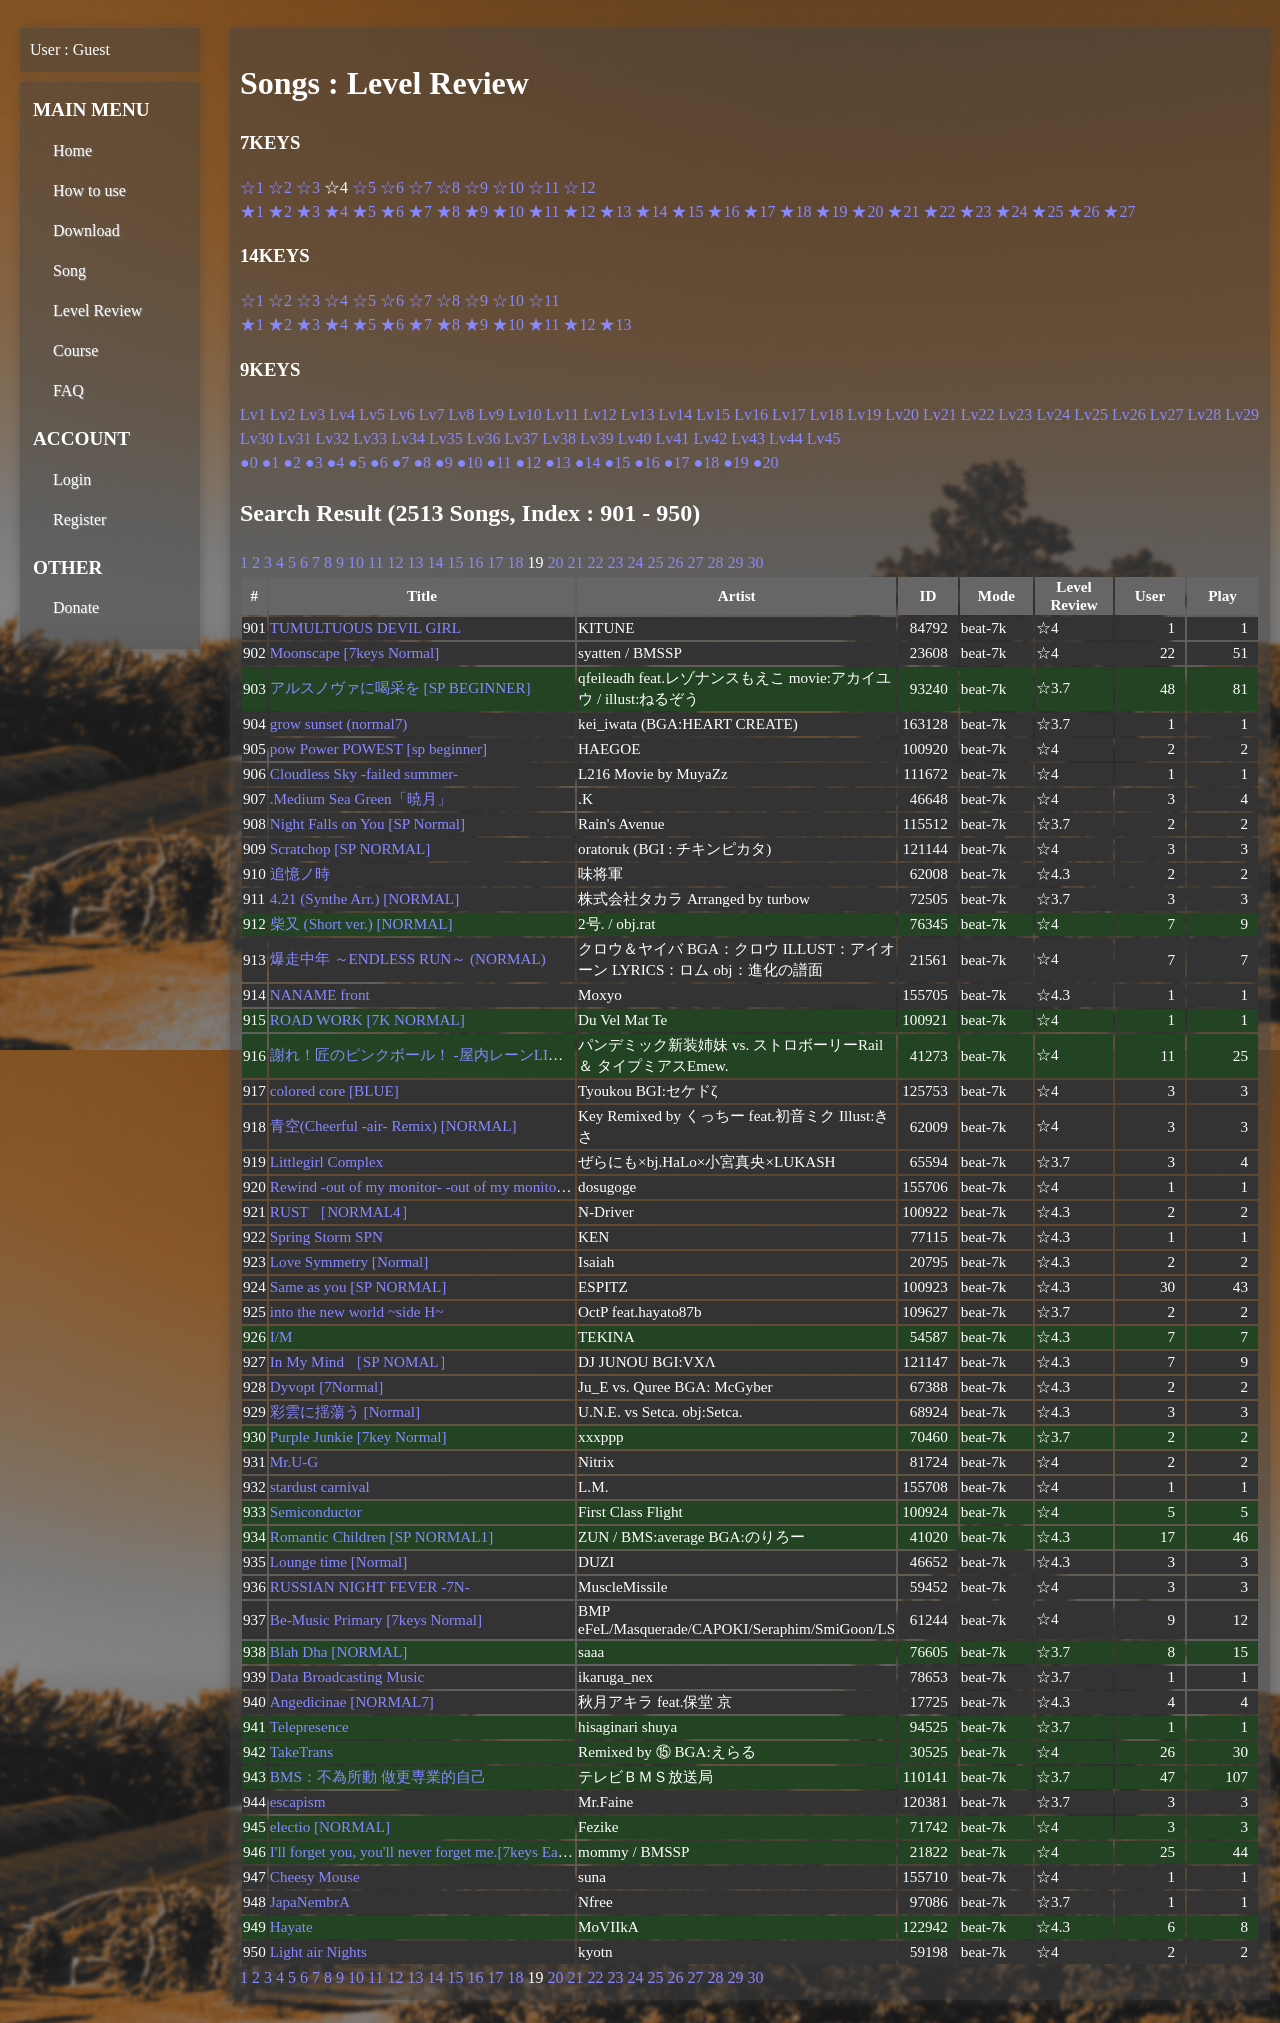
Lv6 (402, 414)
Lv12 (600, 414)
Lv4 (342, 414)
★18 (795, 211)
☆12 (579, 187)
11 (375, 562)
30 (755, 562)
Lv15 (713, 414)
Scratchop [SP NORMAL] (350, 848)
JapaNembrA (310, 1901)
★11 (543, 211)
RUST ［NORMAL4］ (343, 1211)
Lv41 (673, 438)
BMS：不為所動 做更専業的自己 (378, 1776)
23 (615, 562)
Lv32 (333, 438)
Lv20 (902, 414)
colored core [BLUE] (334, 1090)
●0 (249, 462)
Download (86, 230)
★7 (420, 211)
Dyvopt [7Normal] (326, 1386)
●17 (677, 462)
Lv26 (1129, 414)
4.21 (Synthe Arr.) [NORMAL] (364, 898)
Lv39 (597, 438)
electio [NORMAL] (330, 1826)
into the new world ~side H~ (357, 1311)
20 (555, 562)
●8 (422, 462)
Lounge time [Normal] (339, 1561)
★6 (392, 211)
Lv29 (1242, 414)
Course (75, 350)
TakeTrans (301, 1751)
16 (475, 562)
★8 (448, 211)
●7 (401, 462)
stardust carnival (320, 1486)
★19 (831, 211)
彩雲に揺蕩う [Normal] (345, 1411)
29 (735, 562)
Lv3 (313, 414)
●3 (314, 462)
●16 (647, 462)
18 (515, 562)
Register (79, 519)
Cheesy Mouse (315, 1876)
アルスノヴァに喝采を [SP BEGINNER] (400, 687)
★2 (280, 211)
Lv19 (864, 414)
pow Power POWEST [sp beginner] (378, 748)
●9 (444, 462)
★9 (476, 211)
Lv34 (408, 438)
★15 (687, 211)
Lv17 (789, 414)
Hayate (291, 1926)
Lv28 (1205, 414)
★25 (1047, 211)
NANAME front (320, 994)
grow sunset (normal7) (339, 723)
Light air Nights (318, 1951)
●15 (617, 462)
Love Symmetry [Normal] (349, 1261)
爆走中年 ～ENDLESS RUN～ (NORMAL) (408, 958)
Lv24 (1053, 414)
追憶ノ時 (300, 873)
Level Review (97, 310)
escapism (298, 1801)
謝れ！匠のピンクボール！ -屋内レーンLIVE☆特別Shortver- (470, 1054)
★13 (615, 211)
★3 (308, 211)
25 (655, 562)
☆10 (508, 187)
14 (435, 562)
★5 (364, 211)
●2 (292, 462)
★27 (1119, 211)
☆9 (476, 187)
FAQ (68, 390)
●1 (271, 462)
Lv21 (940, 414)
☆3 (308, 187)
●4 (336, 462)
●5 (357, 462)
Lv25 (1091, 414)
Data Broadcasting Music (347, 1676)
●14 (588, 462)
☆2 (280, 187)
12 (395, 562)
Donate (76, 607)
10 (356, 562)
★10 (508, 211)
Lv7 (432, 414)
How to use (89, 190)
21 (575, 562)
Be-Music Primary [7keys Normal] (376, 1619)
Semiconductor (316, 1511)
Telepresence (309, 1726)
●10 (470, 462)
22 (595, 562)
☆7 (420, 187)
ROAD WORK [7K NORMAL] (367, 1019)
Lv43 (748, 438)
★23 (975, 211)
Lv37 (521, 438)
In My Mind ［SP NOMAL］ (362, 1361)
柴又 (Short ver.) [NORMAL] (361, 923)
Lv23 (1016, 414)
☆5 (364, 187)
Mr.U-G (294, 1461)
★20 (867, 211)
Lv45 (824, 438)
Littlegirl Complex (326, 1161)
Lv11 (562, 414)
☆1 (252, 187)
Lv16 (751, 414)
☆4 (336, 300)
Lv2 (283, 414)
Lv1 (253, 414)
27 (695, 562)
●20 (766, 462)
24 (635, 562)
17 (495, 562)
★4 (336, 211)
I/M (281, 1336)
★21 (903, 211)
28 (715, 562)
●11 (498, 462)
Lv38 (559, 438)
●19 (736, 462)
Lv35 (446, 438)
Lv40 (635, 438)
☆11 (543, 187)
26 (675, 562)
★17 (759, 211)
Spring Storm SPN (326, 1236)
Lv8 (461, 414)
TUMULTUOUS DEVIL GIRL (365, 627)
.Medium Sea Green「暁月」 (361, 798)
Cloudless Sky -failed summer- (364, 773)
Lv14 (676, 414)
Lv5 (372, 414)
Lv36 (484, 438)
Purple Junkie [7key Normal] (358, 1436)
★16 (723, 211)
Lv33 (370, 438)
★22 (939, 211)
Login (72, 479)
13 (415, 562)
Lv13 (638, 414)
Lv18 (827, 414)
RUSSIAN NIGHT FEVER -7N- (370, 1586)
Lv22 (978, 414)
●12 (528, 462)
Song (69, 270)
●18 (707, 462)
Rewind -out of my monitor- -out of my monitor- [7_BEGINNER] (471, 1186)
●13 (558, 462)
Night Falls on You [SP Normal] (367, 823)
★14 (651, 211)
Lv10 (525, 414)
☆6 (392, 187)
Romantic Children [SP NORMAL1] (381, 1536)
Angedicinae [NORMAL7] (352, 1701)
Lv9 (491, 414)
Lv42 (710, 438)
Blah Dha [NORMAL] (339, 1651)
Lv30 (257, 438)
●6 (379, 462)
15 (455, 562)
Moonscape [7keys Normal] (355, 652)
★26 (1083, 211)
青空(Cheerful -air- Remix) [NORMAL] (393, 1125)
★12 (579, 211)
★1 (252, 211)
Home (72, 150)
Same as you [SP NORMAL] (358, 1286)
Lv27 (1167, 414)
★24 (1011, 211)
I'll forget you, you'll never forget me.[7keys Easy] (423, 1851)
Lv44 (786, 438)
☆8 (448, 187)
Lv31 (295, 438)
